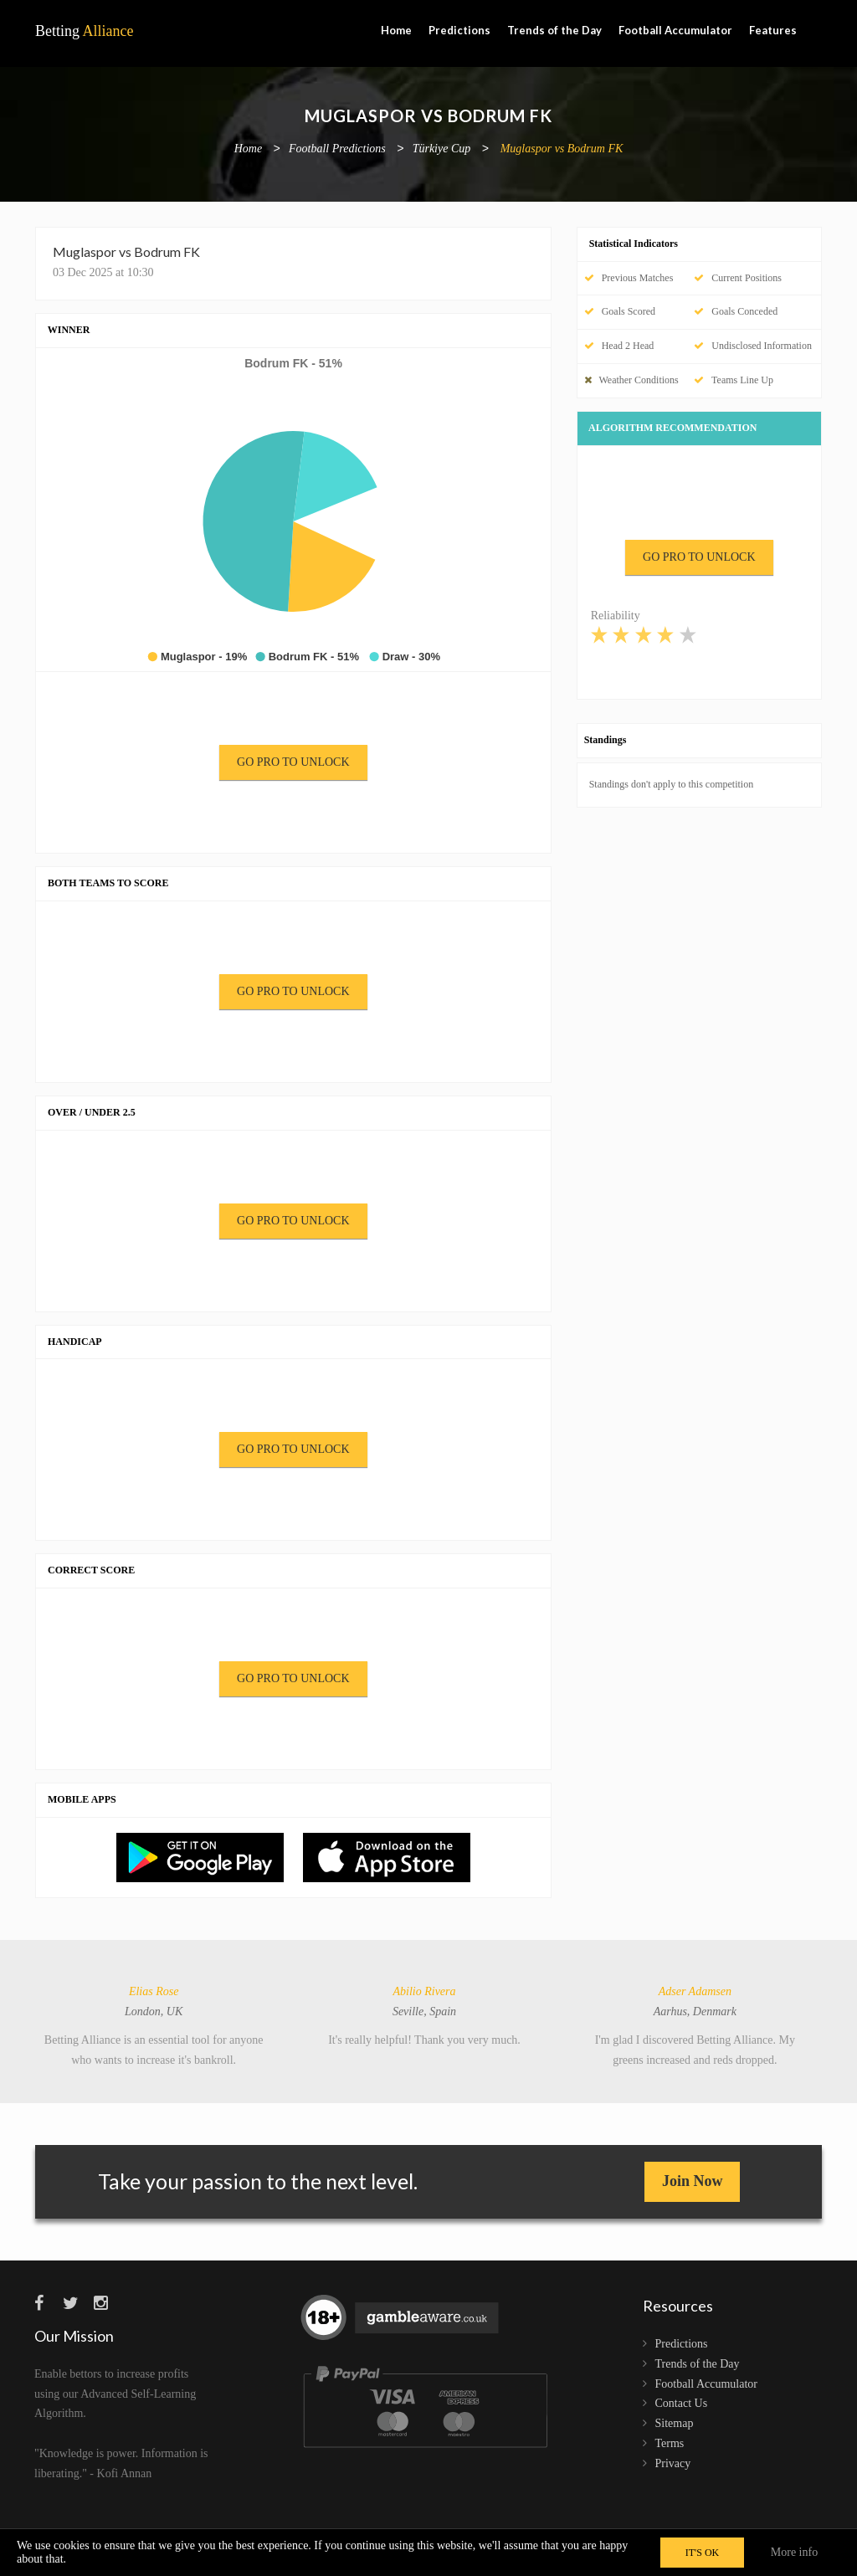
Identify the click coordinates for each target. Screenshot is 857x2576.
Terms (670, 2443)
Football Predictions (337, 149)
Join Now (692, 2181)
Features (773, 30)
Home (396, 30)
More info (794, 2552)
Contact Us (681, 2403)
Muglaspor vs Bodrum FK (562, 149)
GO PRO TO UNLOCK (293, 762)
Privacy (673, 2463)
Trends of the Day (554, 30)
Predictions (459, 30)
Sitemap (674, 2423)
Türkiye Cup (442, 149)
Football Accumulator (675, 30)
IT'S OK (702, 2552)
